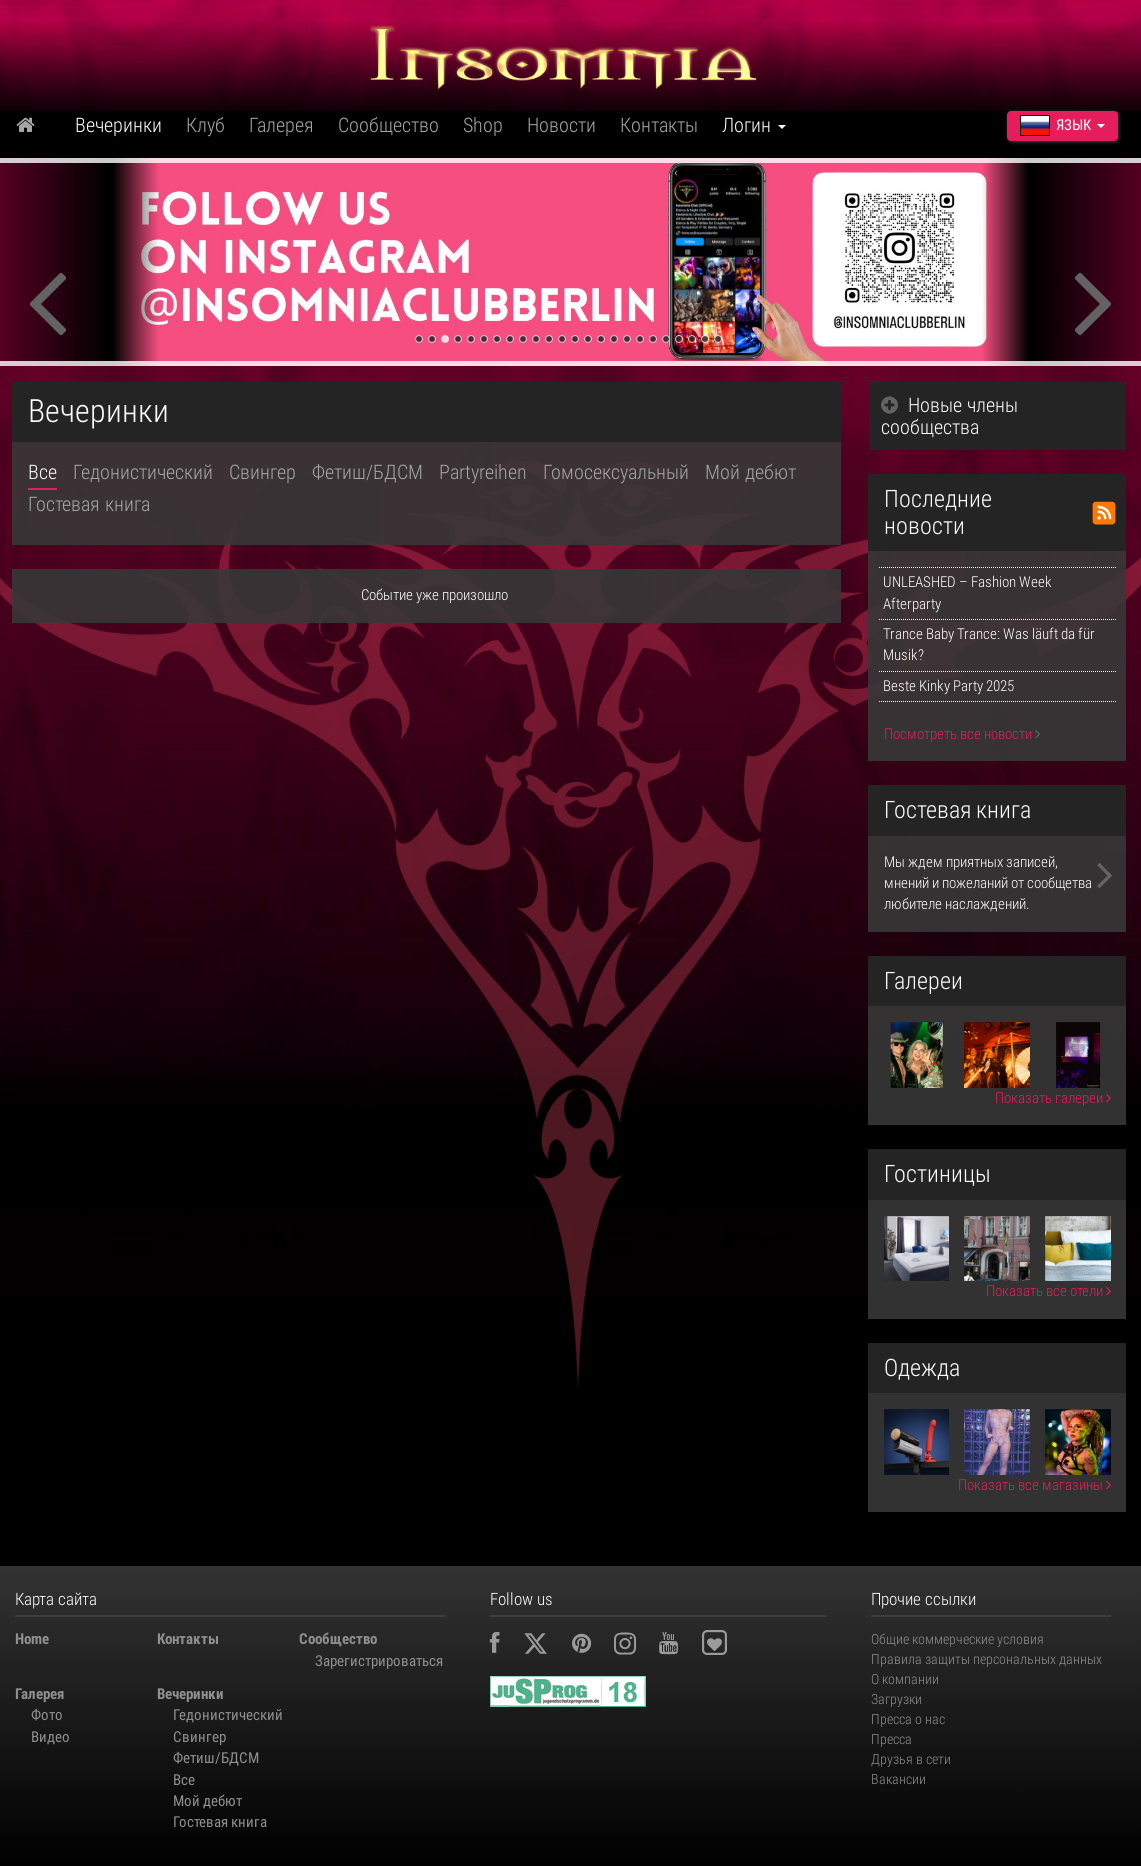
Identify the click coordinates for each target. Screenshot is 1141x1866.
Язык (1062, 125)
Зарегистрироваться (378, 1661)
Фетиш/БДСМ (367, 472)
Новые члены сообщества (949, 416)
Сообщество (388, 125)
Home (32, 1639)
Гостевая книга (89, 504)
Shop (483, 125)
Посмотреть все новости (962, 734)
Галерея (281, 125)
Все (42, 472)
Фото (47, 1715)
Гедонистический (143, 472)
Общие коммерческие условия (957, 1639)
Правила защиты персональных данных (986, 1659)
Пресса (891, 1739)
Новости (561, 125)
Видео (50, 1737)
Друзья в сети (911, 1759)
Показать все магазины (1034, 1485)
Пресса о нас (908, 1719)
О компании (905, 1679)
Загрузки (896, 1699)
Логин (754, 125)
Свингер (262, 472)
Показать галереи (1053, 1098)
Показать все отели (1048, 1291)
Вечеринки (118, 125)
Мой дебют (750, 472)
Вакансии (898, 1779)
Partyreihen (483, 472)
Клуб (205, 125)
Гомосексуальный (616, 472)
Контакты (659, 125)
